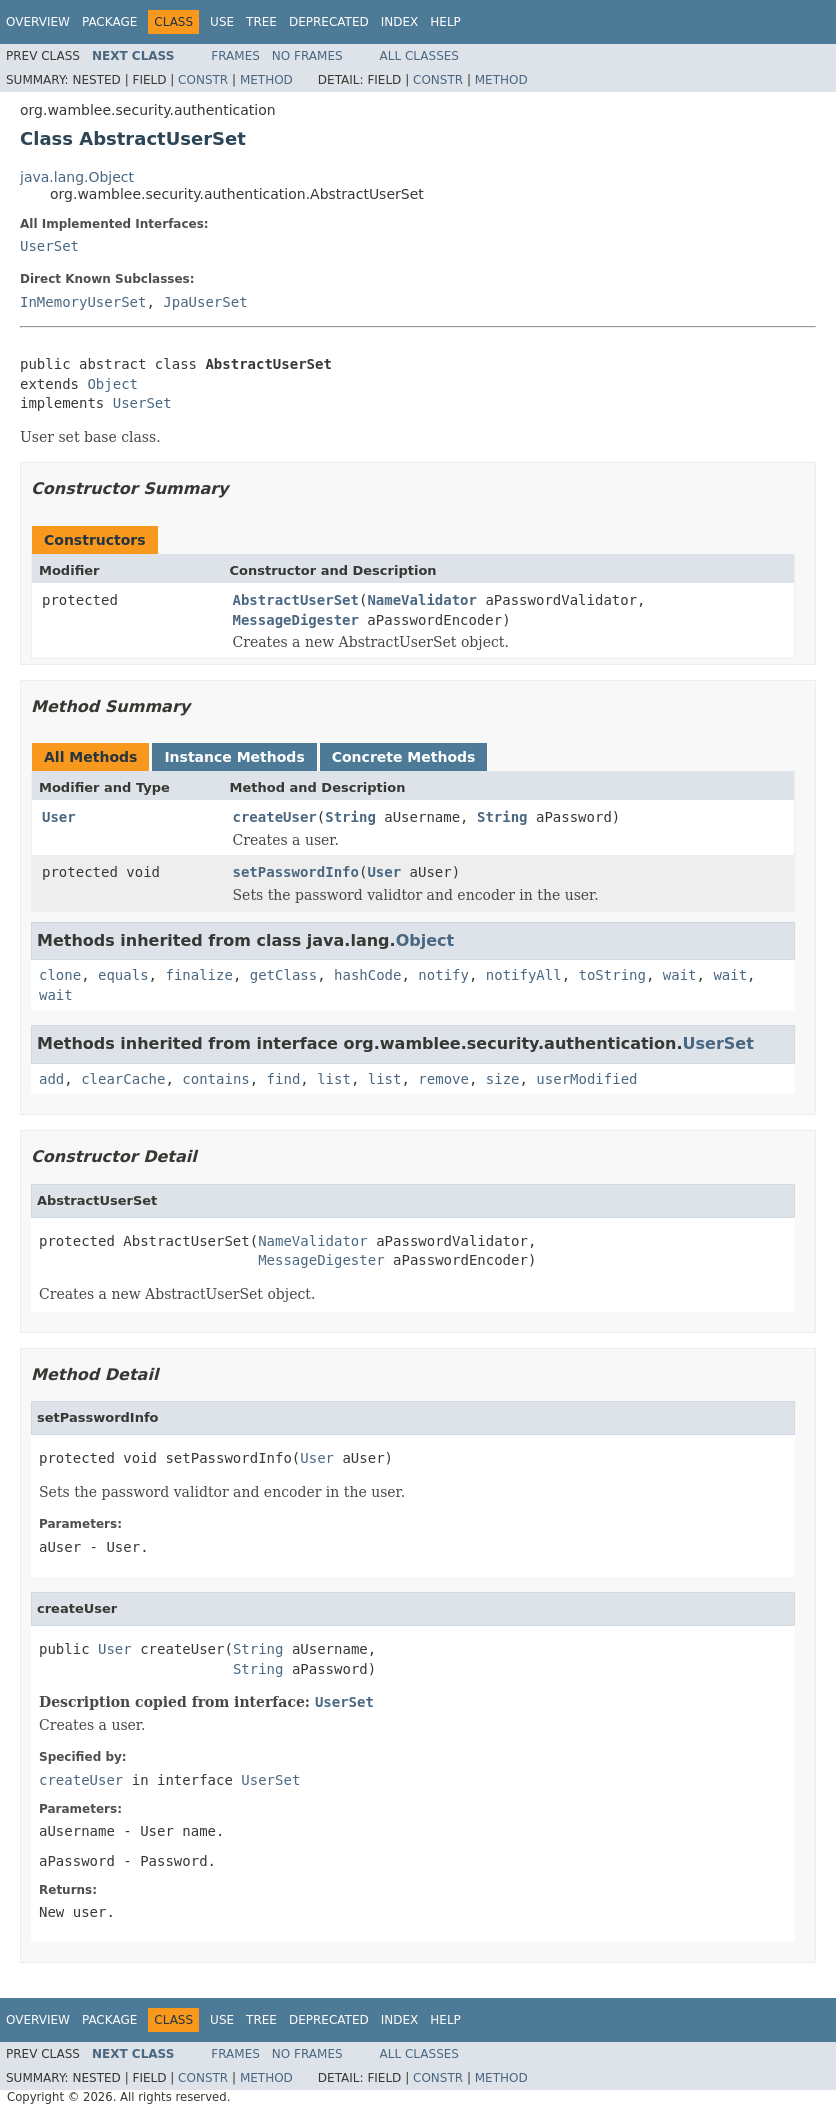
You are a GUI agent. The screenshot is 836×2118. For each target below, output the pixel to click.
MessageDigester (296, 620)
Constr (203, 80)
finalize (198, 975)
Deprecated (329, 22)
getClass (283, 975)
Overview (38, 22)
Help (445, 22)
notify (443, 975)
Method (266, 80)
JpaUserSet (205, 302)
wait (680, 975)
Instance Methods (234, 757)
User (59, 817)
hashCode (367, 975)
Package (109, 22)
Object (112, 384)
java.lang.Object (77, 177)
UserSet (49, 246)
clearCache (123, 1079)
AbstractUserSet (296, 600)
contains (215, 1079)
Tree (261, 22)
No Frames (307, 56)
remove (443, 1079)
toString (612, 975)
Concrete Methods (404, 757)
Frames (235, 56)
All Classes (419, 56)
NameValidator (422, 600)
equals (123, 975)
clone (60, 975)
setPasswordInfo (296, 872)
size (503, 1079)
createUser (275, 817)
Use (222, 22)
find (284, 1079)
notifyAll (524, 975)
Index (400, 22)
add (51, 1079)
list (334, 1079)
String (350, 817)
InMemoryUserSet (83, 302)
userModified (586, 1079)
